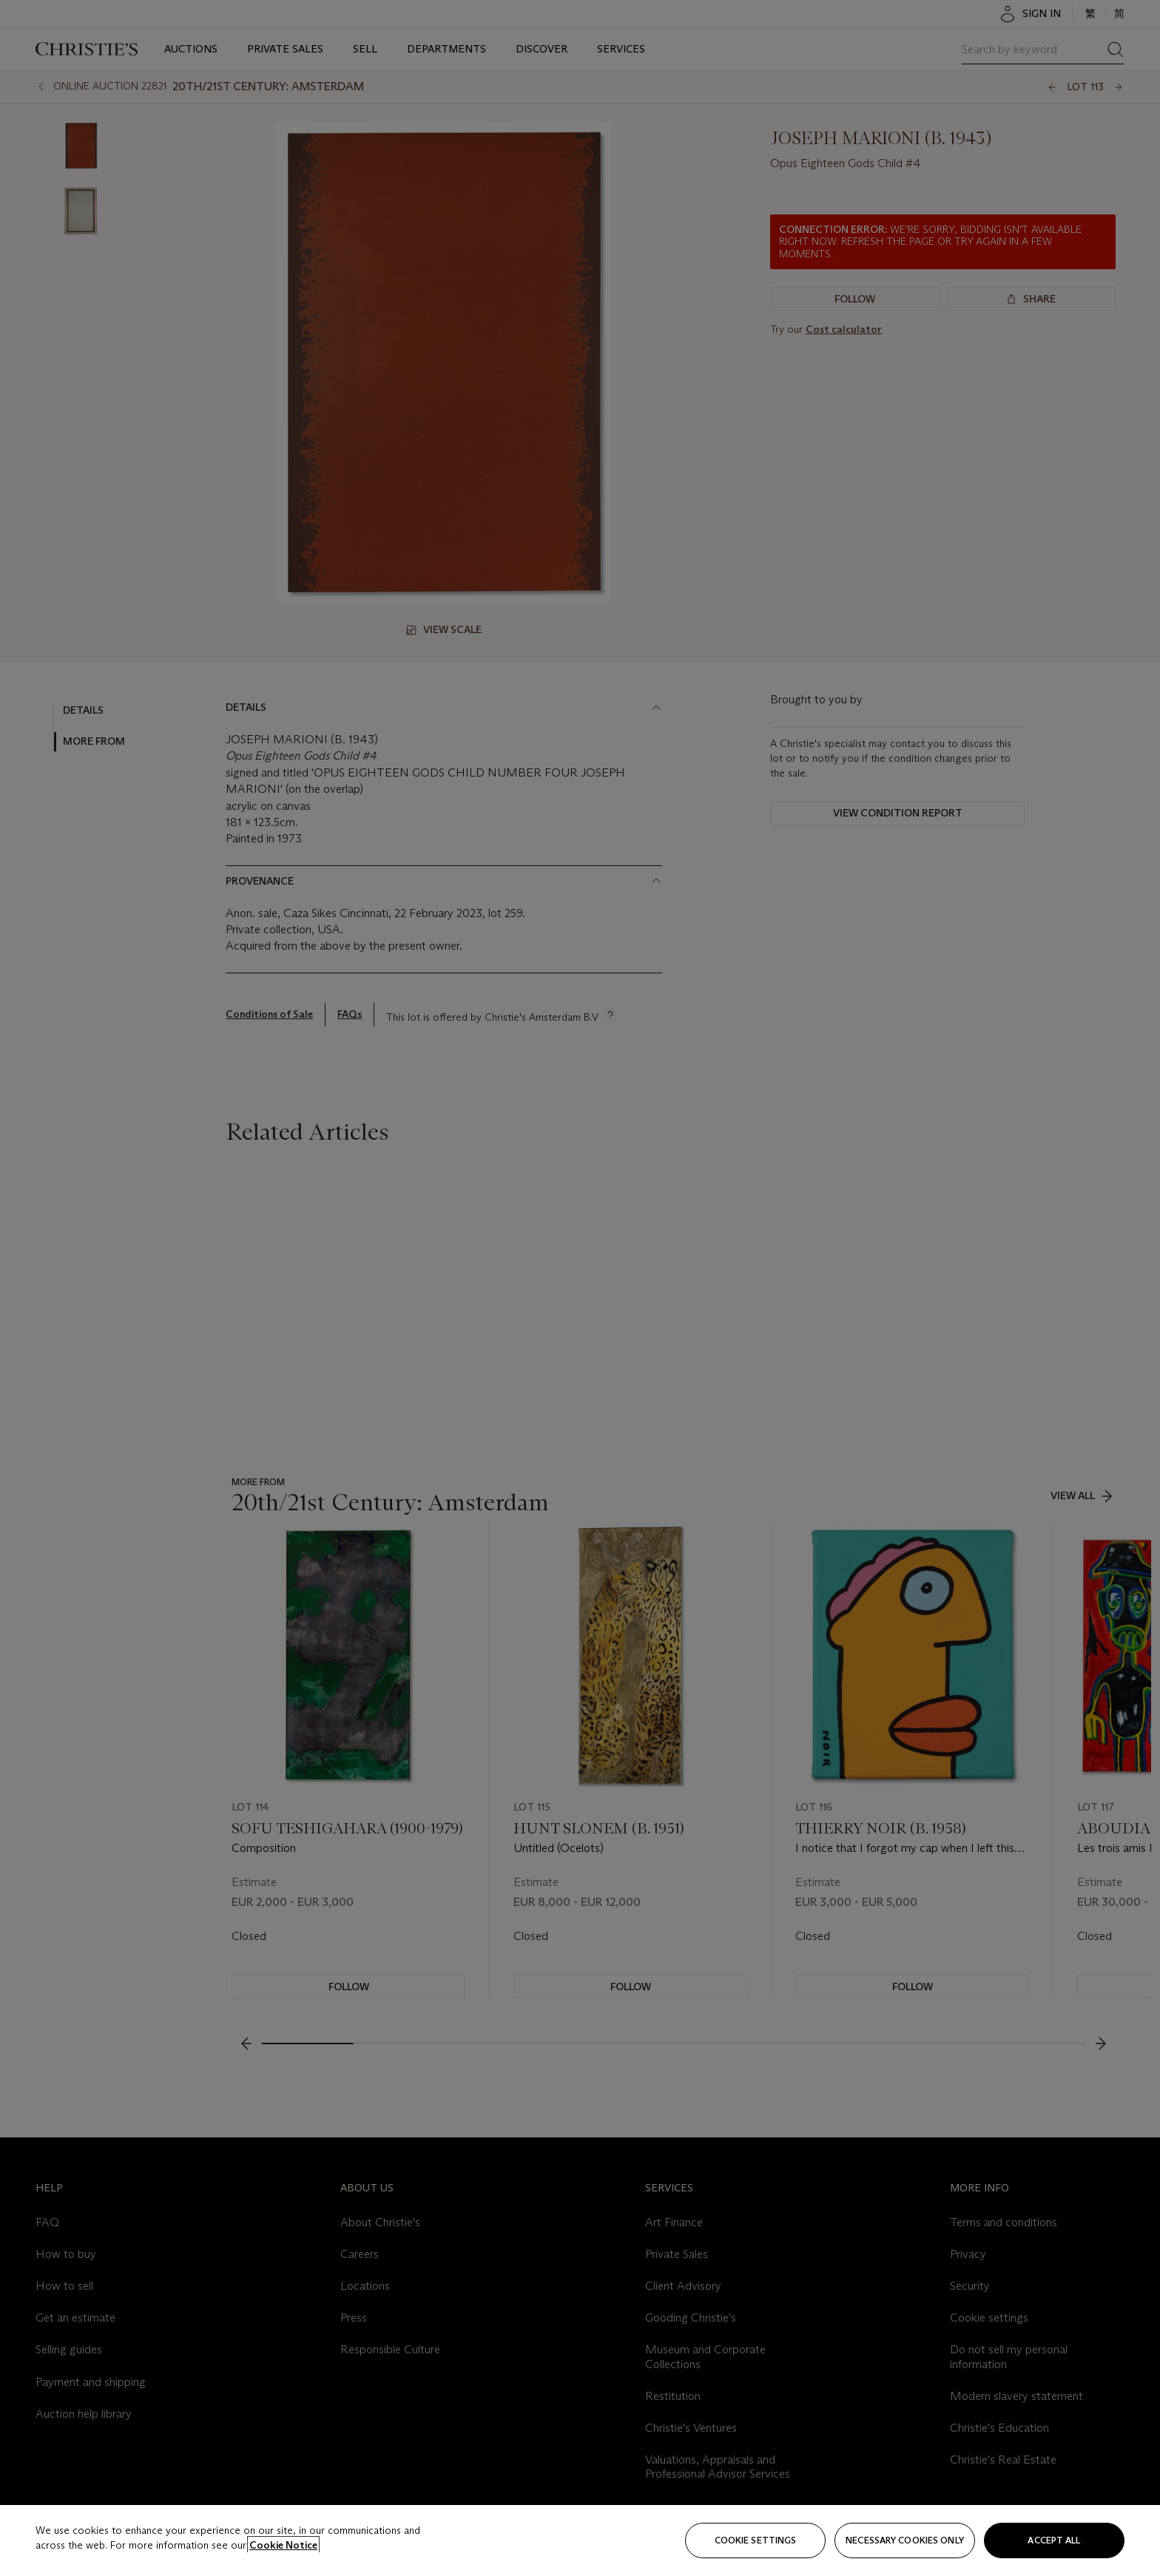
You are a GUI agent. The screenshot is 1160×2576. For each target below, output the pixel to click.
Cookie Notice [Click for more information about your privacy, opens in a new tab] (283, 2545)
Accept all (1054, 2540)
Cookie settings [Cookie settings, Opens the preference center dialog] (756, 2540)
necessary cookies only (905, 2540)
